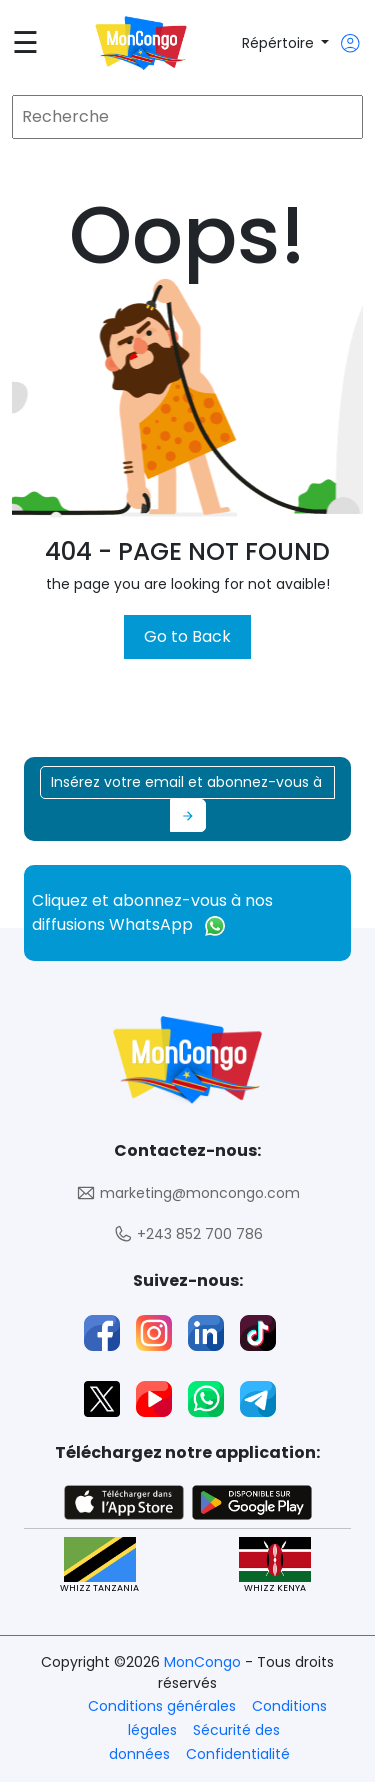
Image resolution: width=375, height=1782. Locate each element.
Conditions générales (162, 1706)
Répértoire (280, 43)
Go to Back (187, 636)
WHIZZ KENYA (275, 1565)
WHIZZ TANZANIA (99, 1565)
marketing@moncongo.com (188, 1193)
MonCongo (204, 1662)
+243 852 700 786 (188, 1234)
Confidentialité (238, 1754)
